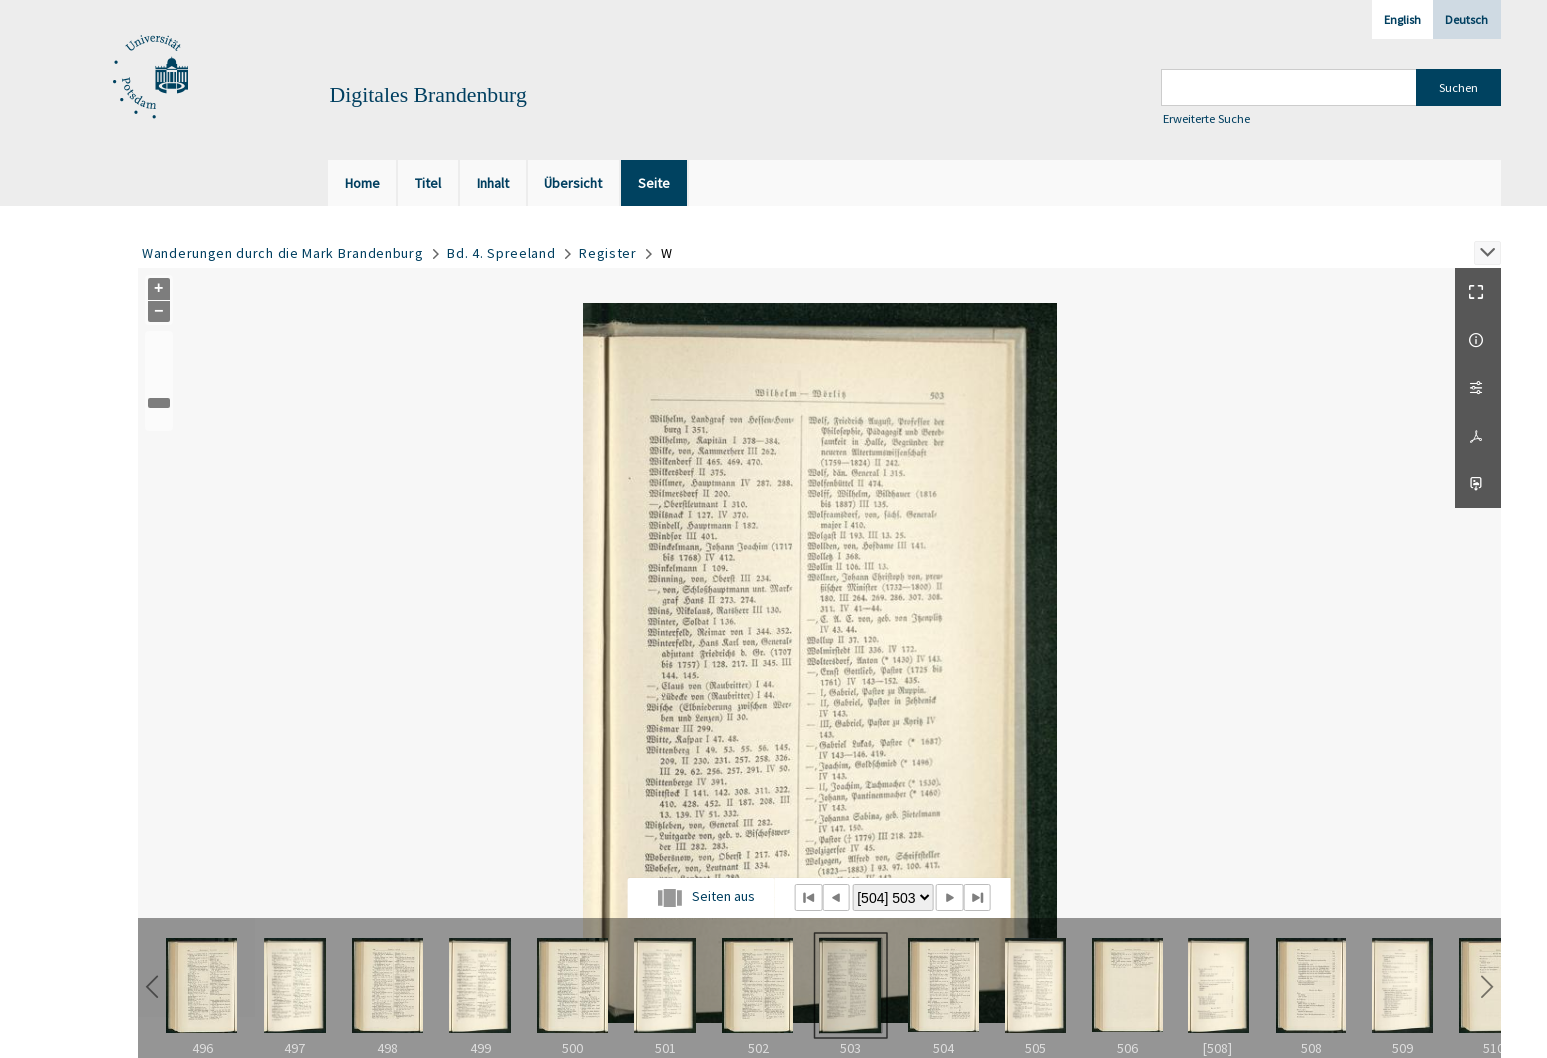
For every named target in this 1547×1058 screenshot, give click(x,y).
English (1402, 19)
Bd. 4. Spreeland (501, 253)
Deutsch (1466, 19)
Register (608, 253)
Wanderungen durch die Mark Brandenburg (283, 253)
